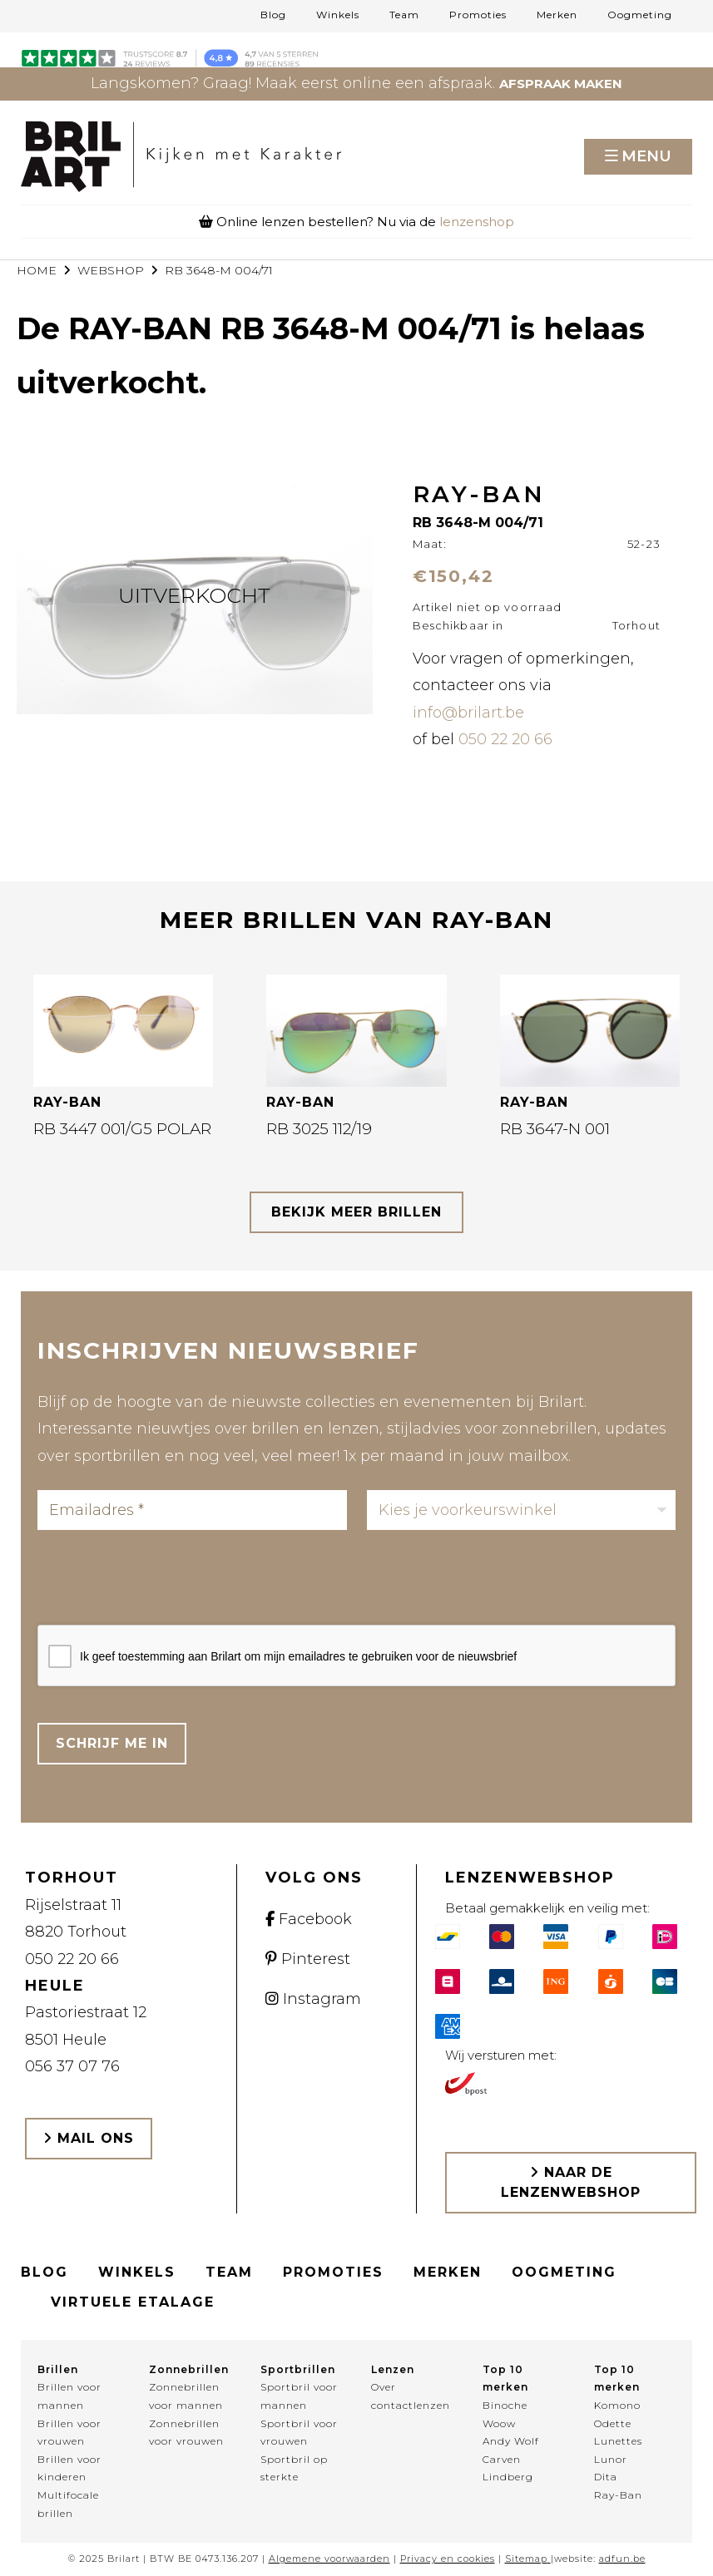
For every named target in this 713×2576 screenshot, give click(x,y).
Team (404, 15)
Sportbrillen (297, 2369)
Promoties (478, 15)
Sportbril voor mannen (299, 2396)
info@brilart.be (468, 712)
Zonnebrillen (189, 2369)
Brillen (57, 2369)
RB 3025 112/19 (319, 1128)
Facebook (308, 1919)
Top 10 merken (505, 2378)
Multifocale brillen (68, 2504)
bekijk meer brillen (356, 1212)
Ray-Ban (618, 2495)
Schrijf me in (112, 1743)
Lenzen (392, 2369)
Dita (605, 2476)
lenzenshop (476, 221)
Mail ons (88, 2138)
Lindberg (508, 2476)
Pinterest (307, 1959)
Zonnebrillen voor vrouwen (186, 2432)
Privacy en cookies (447, 2558)
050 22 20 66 (505, 739)
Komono (617, 2405)
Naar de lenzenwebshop (571, 2182)
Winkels (337, 15)
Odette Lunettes (618, 2432)
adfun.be (622, 2558)
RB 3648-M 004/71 (219, 270)
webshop (110, 270)
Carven (502, 2459)
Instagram (313, 1999)
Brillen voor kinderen (69, 2468)
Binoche (505, 2405)
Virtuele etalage (133, 2302)
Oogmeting (639, 15)
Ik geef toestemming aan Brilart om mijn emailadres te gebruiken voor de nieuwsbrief (298, 1656)
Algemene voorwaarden (329, 2558)
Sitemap (526, 2558)
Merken (557, 15)
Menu (646, 156)
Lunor (610, 2459)
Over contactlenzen (410, 2396)
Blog (273, 15)
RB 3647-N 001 (555, 1128)
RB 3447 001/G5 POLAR (122, 1128)
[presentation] (163, 1582)
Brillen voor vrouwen (69, 2432)
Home (37, 270)
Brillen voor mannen (69, 2396)
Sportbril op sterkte (294, 2468)
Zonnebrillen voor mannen (186, 2396)
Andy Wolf (511, 2441)
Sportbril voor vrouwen (299, 2432)
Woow (499, 2423)
